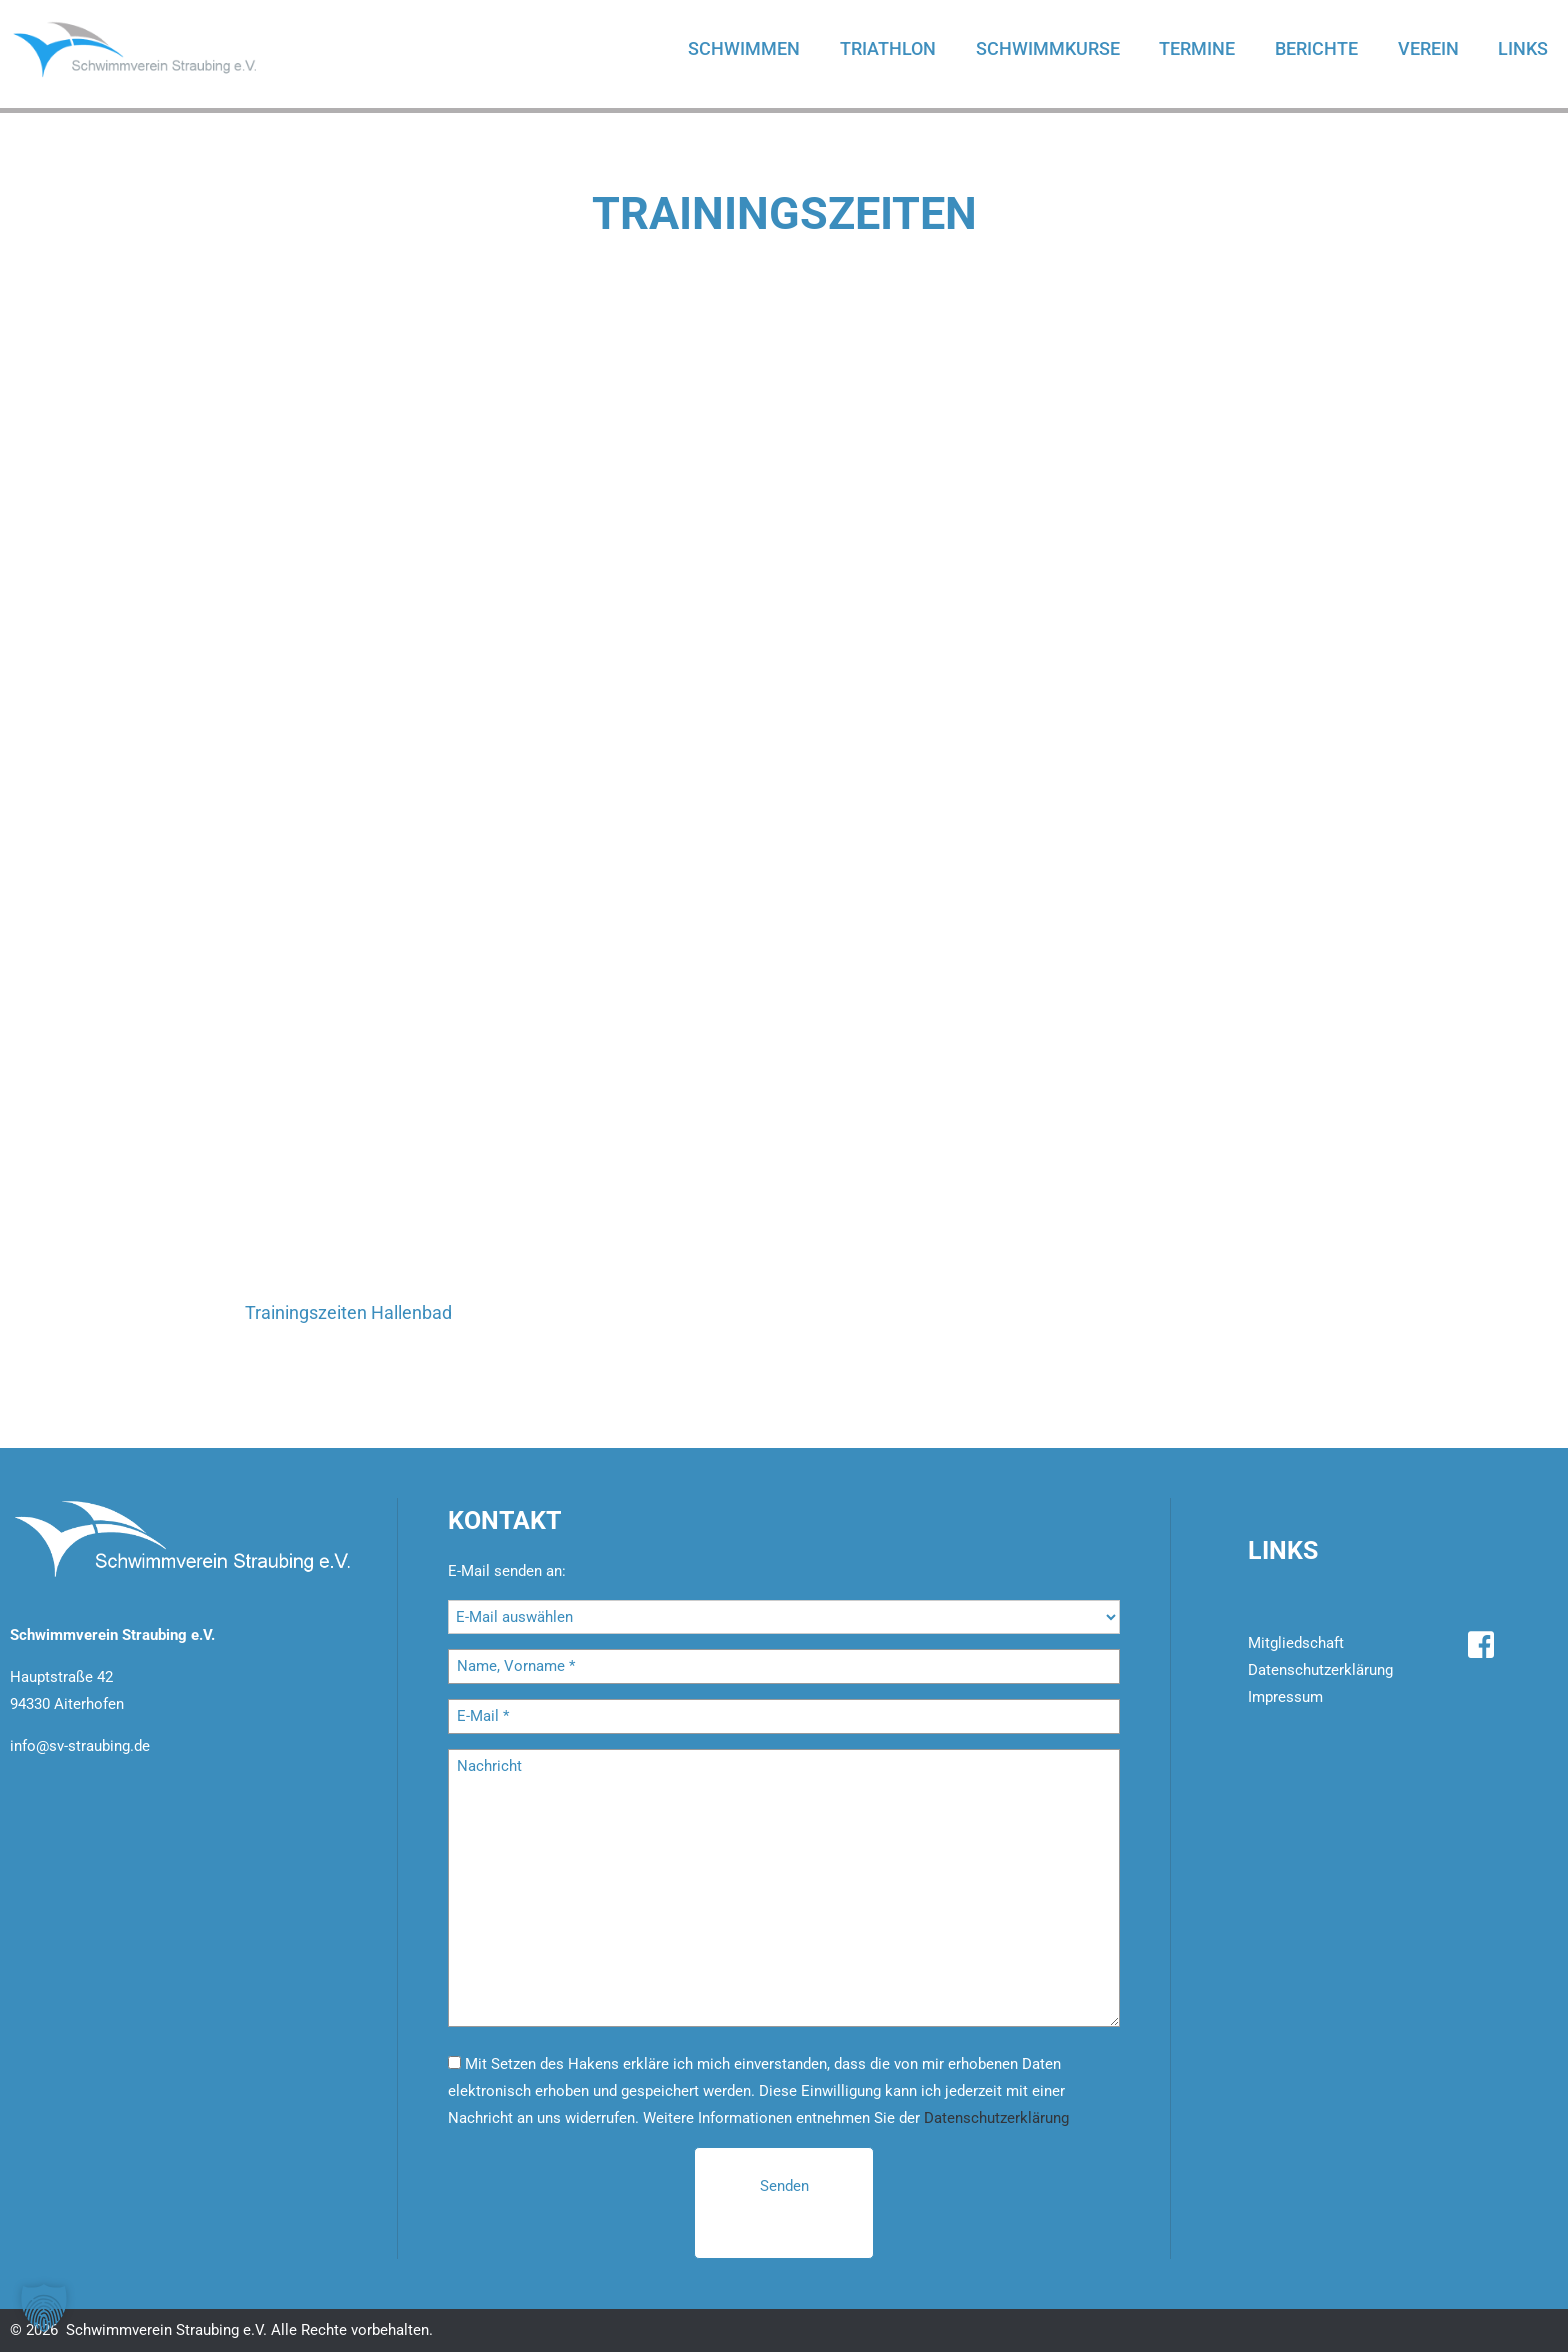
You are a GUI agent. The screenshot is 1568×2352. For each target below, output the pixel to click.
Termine (1196, 48)
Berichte (1315, 48)
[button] (44, 2308)
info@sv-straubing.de (80, 1746)
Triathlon (886, 48)
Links (1523, 48)
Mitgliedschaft (1296, 1643)
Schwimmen (742, 48)
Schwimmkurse (1046, 48)
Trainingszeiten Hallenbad (348, 1312)
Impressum (1285, 1697)
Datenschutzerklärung (996, 2118)
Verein (1427, 48)
